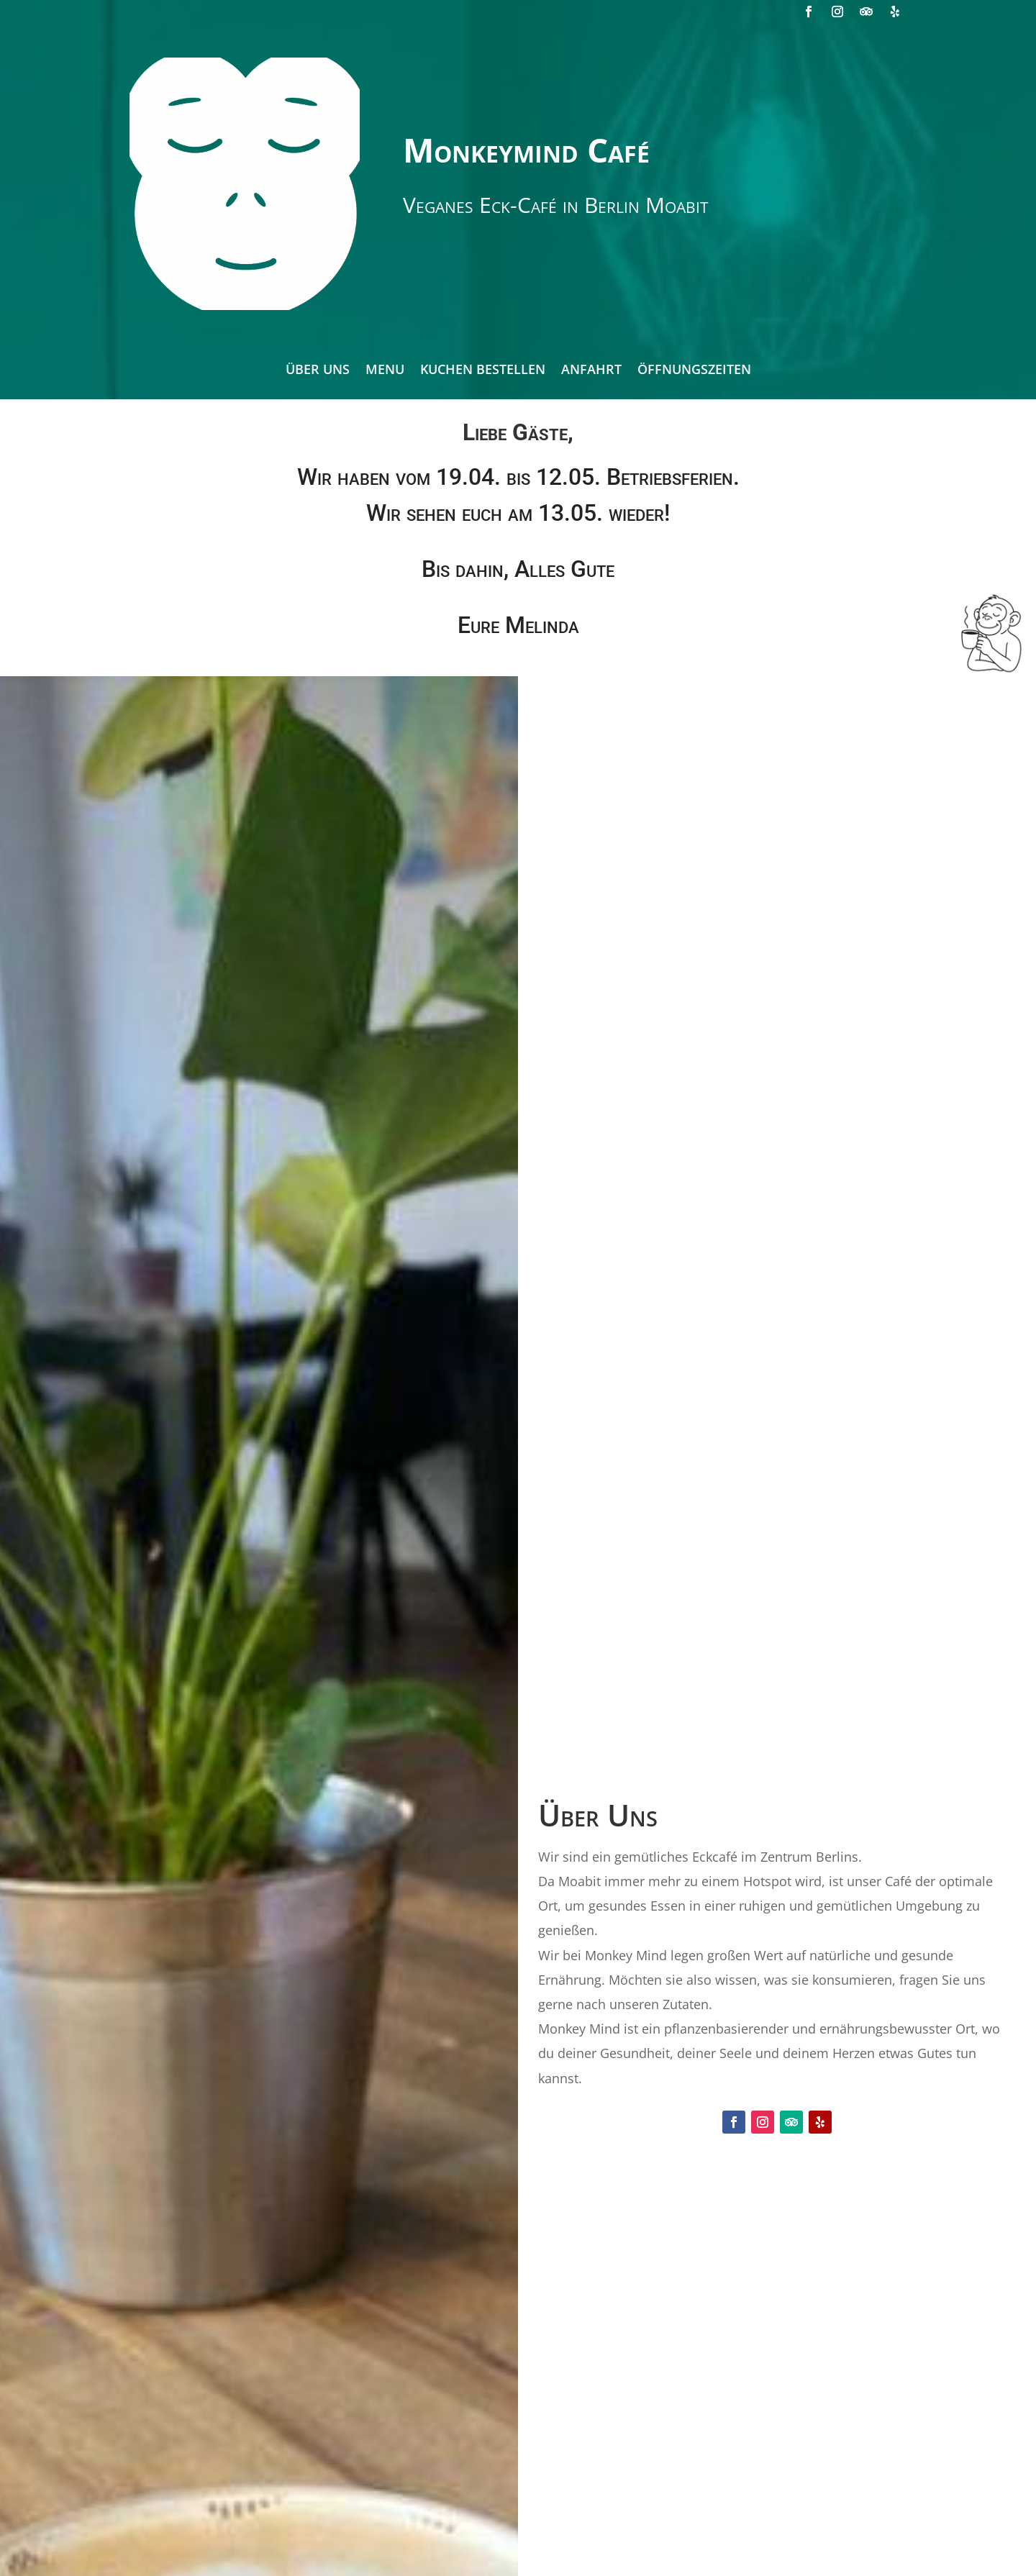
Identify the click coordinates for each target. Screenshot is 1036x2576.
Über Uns (318, 371)
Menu (384, 371)
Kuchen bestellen (482, 371)
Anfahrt (591, 371)
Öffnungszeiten (694, 371)
